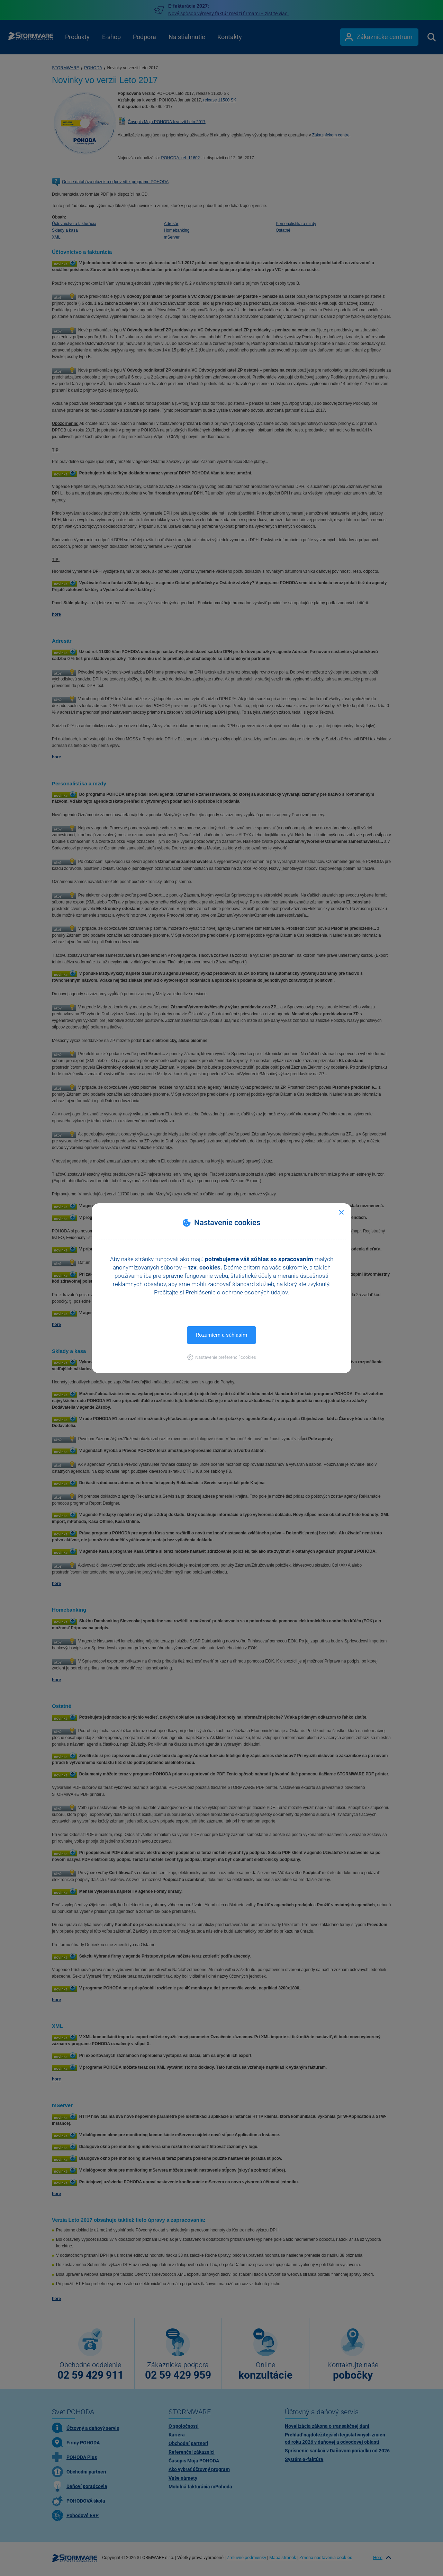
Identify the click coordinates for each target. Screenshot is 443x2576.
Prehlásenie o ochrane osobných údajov (237, 1292)
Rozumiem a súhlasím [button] (221, 1335)
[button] (221, 1357)
